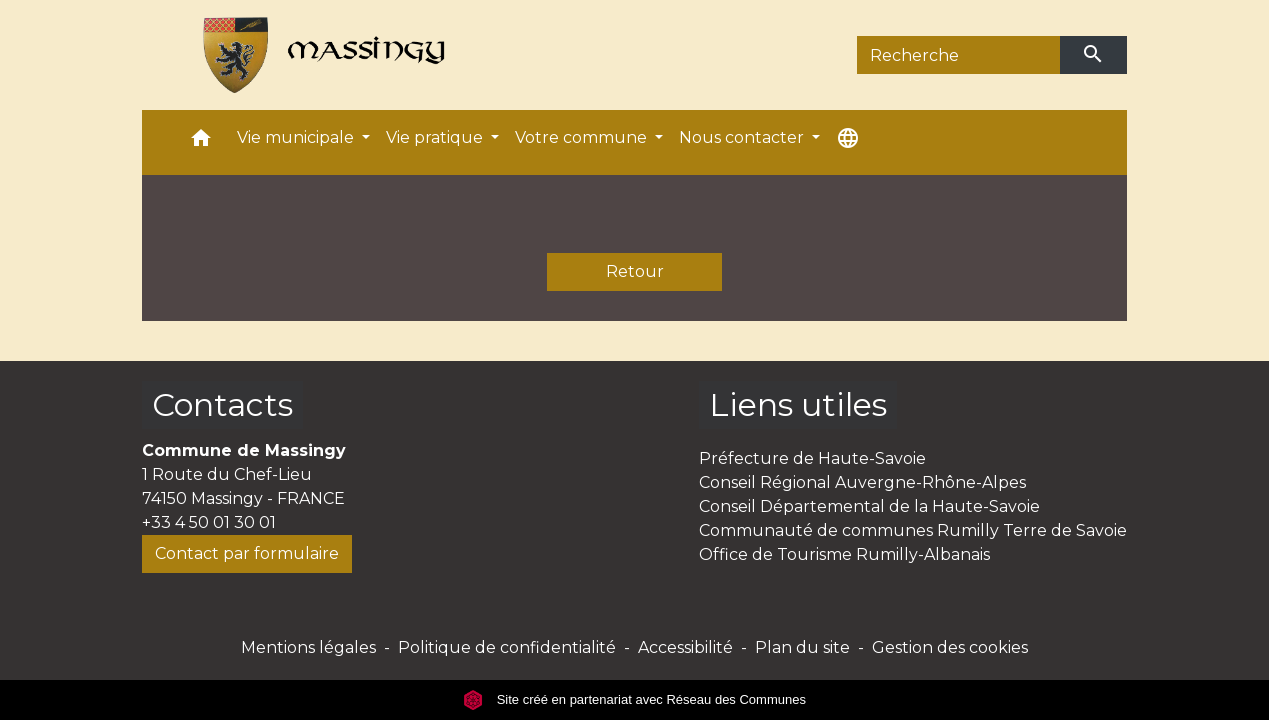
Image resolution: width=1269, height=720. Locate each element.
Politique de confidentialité (507, 647)
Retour (635, 271)
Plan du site (802, 647)
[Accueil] (315, 55)
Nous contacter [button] (743, 137)
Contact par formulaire (247, 553)
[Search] (958, 55)
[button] (201, 142)
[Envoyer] (1094, 55)
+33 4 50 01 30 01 (209, 522)
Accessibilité (685, 647)
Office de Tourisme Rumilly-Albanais (844, 554)
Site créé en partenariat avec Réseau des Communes (634, 699)
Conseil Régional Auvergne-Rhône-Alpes (862, 482)
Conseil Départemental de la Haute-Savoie (869, 506)
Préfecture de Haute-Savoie (812, 458)
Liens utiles (798, 404)
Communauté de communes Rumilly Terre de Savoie (913, 530)
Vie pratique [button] (436, 137)
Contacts (222, 404)
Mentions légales (308, 647)
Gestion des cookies (950, 647)
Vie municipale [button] (297, 137)
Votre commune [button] (583, 137)
